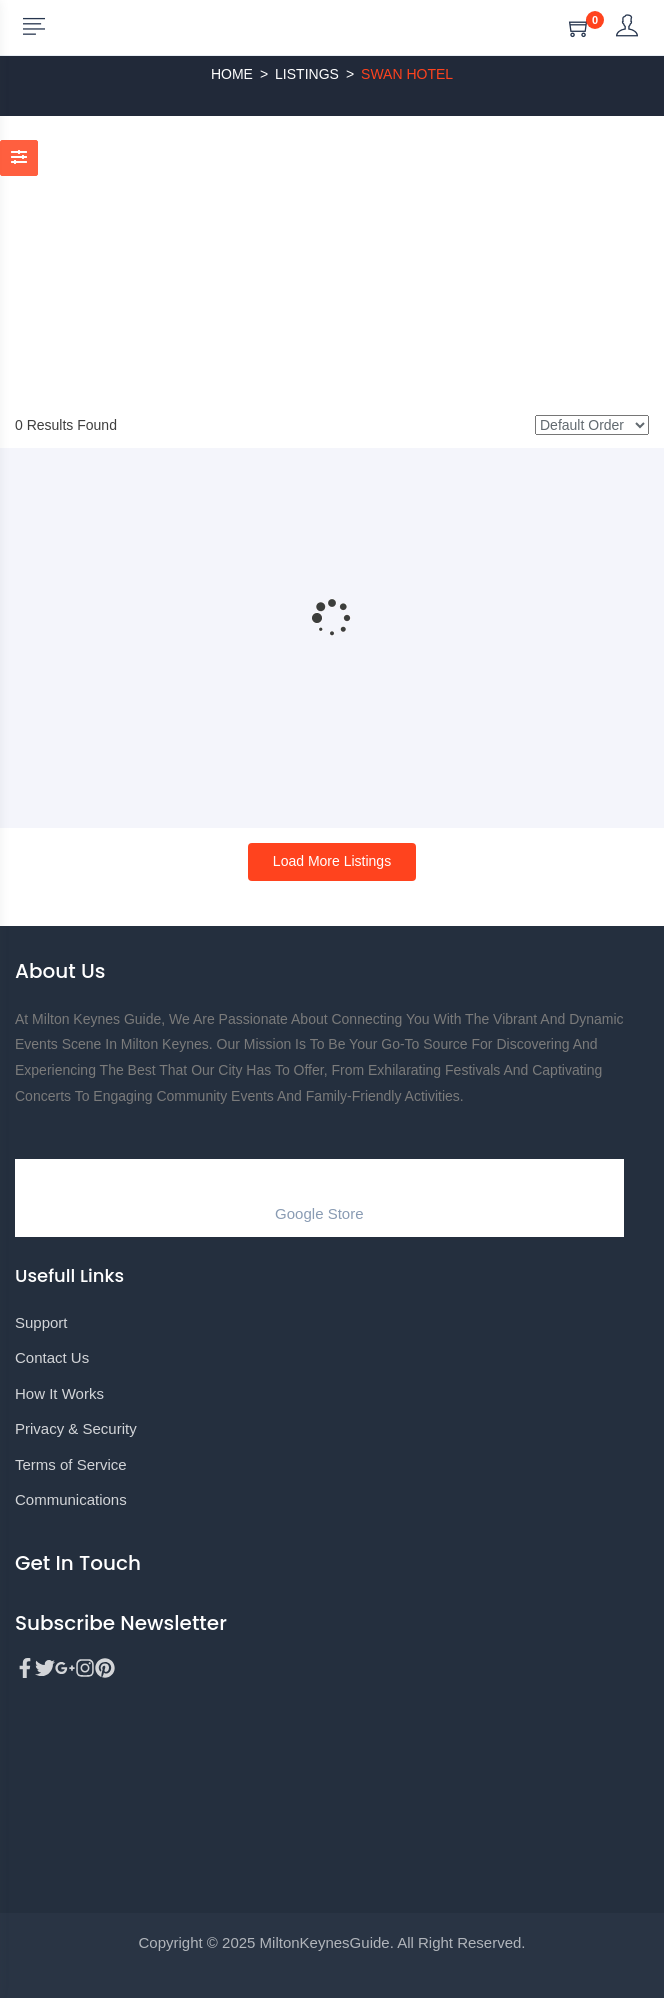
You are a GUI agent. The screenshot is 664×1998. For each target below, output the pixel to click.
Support (41, 1322)
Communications (71, 1499)
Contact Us (52, 1357)
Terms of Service (71, 1464)
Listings (307, 74)
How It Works (59, 1393)
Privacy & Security (76, 1428)
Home (232, 74)
